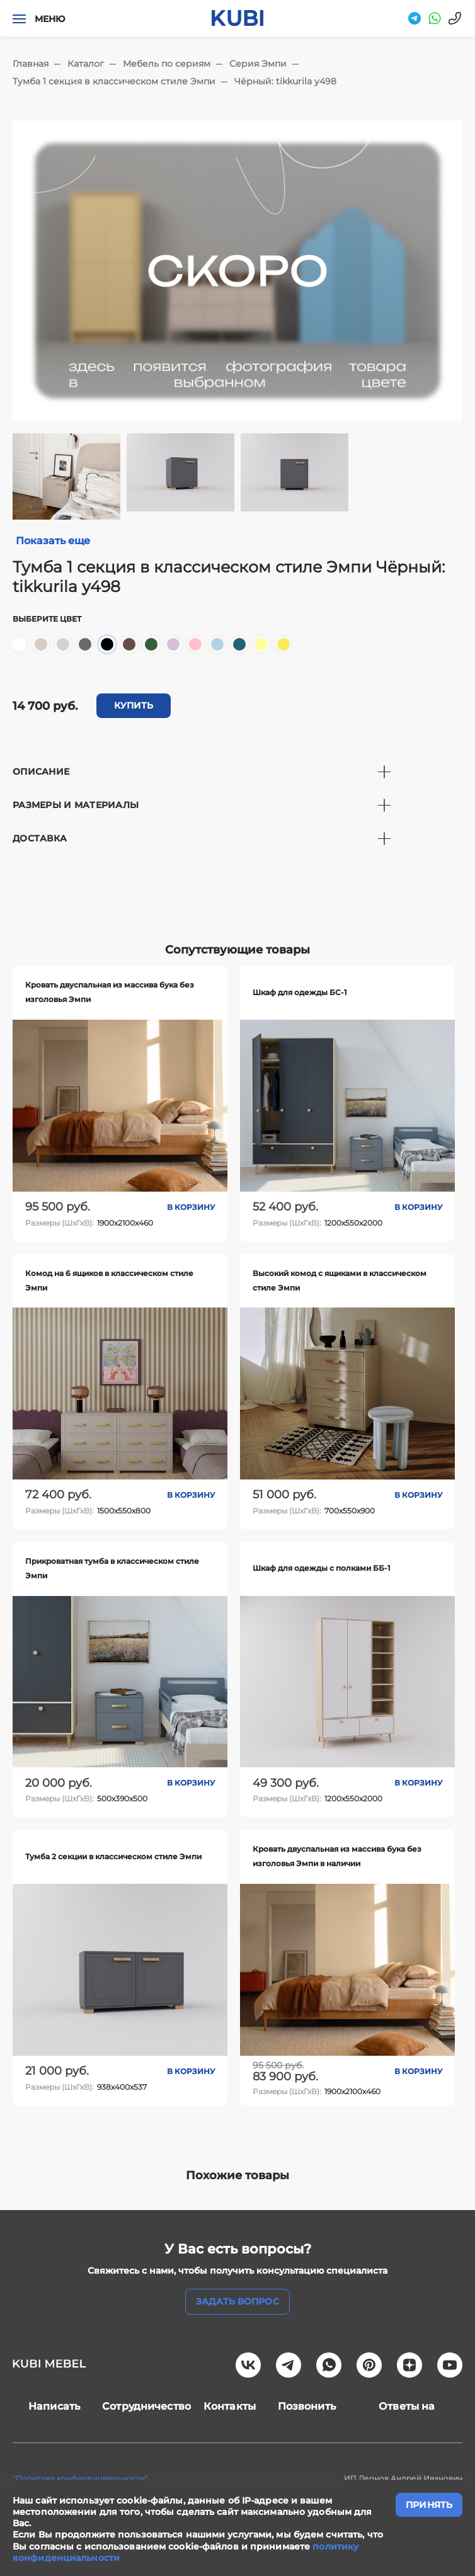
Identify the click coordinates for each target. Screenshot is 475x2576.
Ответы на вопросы (407, 2406)
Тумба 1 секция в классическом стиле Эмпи (114, 81)
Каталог (85, 63)
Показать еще (53, 541)
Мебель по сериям (166, 63)
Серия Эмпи (258, 63)
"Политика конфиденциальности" (80, 2478)
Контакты (229, 2406)
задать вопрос (237, 2301)
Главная (31, 63)
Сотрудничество (146, 2406)
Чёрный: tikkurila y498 (285, 81)
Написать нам (54, 2406)
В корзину (191, 1207)
